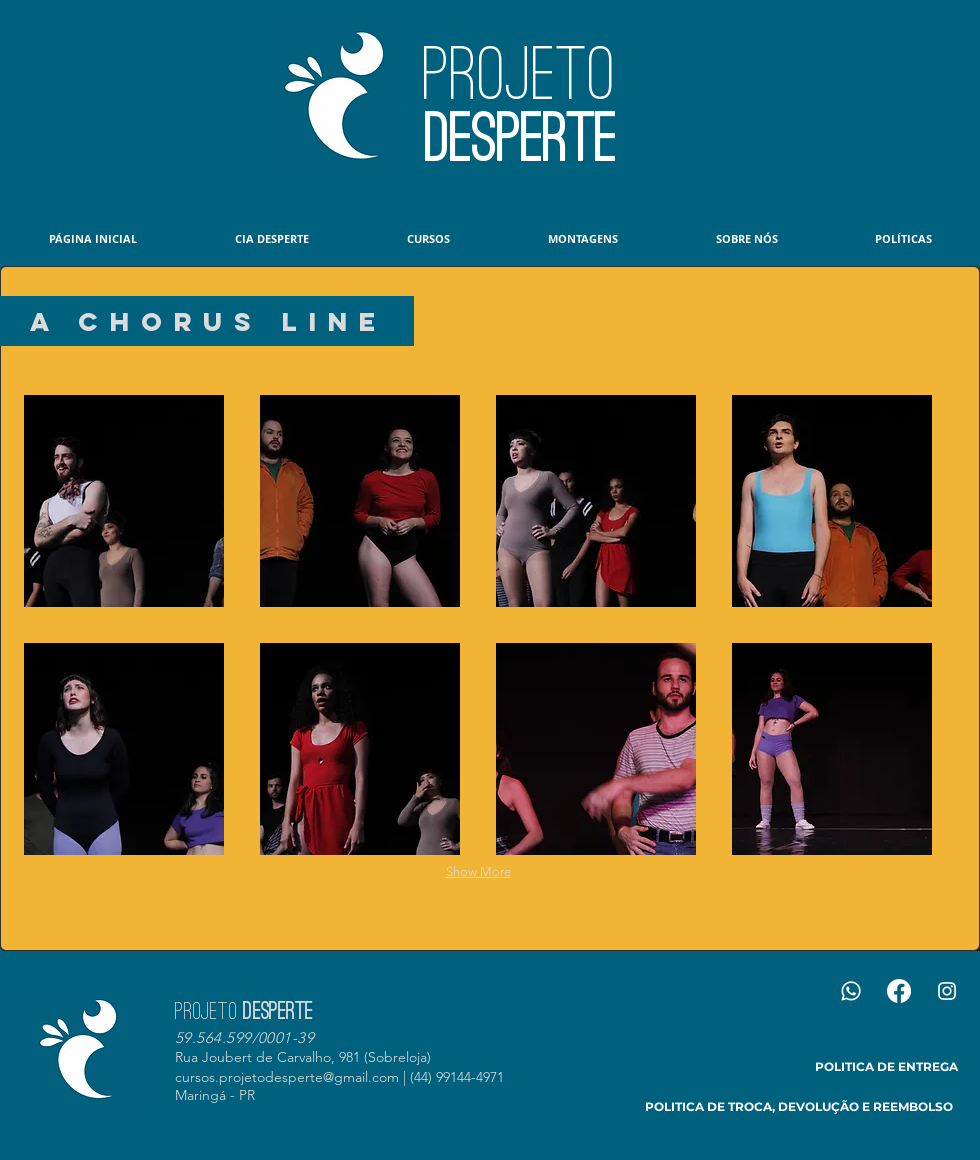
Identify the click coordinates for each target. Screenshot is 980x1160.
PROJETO (519, 74)
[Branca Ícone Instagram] (947, 991)
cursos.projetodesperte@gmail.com (287, 1077)
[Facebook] (899, 991)
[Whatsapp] (851, 991)
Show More (478, 871)
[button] (124, 501)
